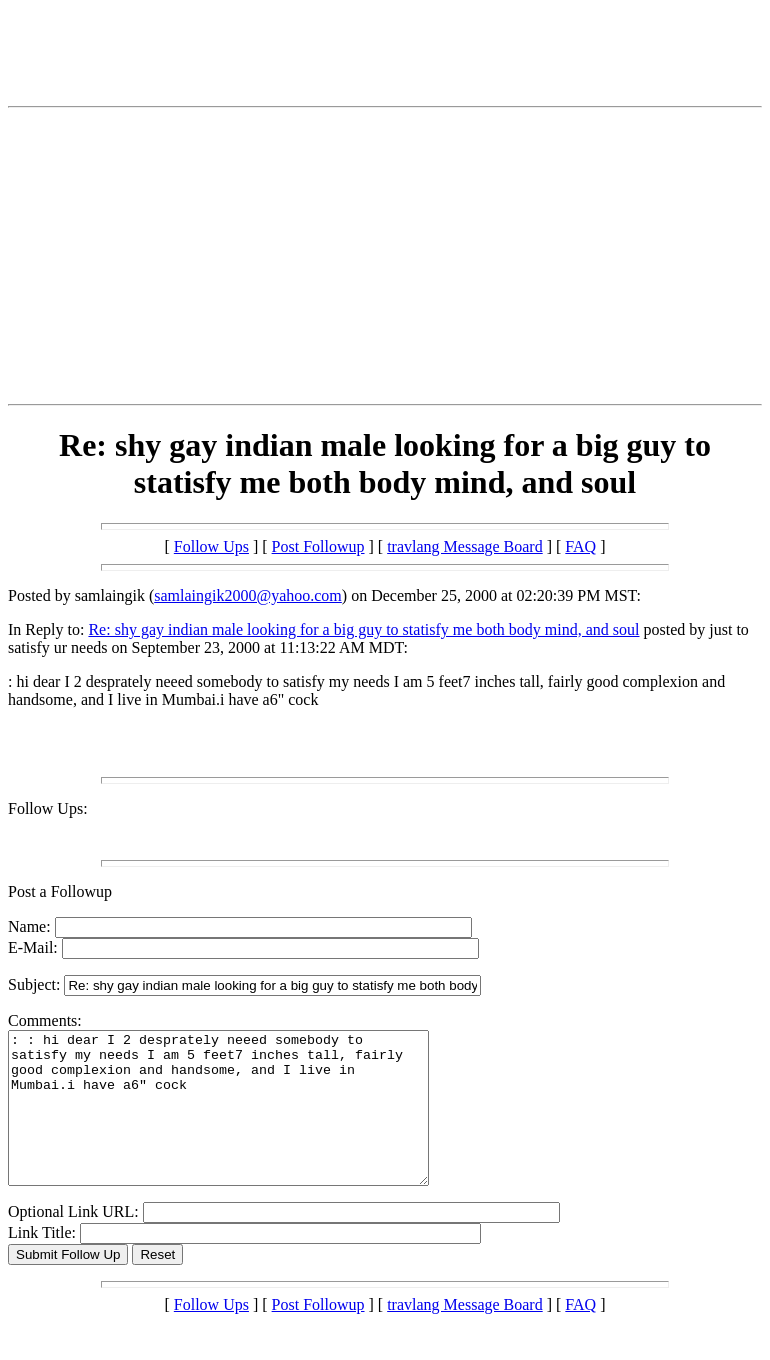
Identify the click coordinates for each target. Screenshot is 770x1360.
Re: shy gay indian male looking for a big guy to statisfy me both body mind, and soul (363, 629)
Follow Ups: (48, 808)
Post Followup (318, 546)
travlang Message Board (465, 546)
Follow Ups (211, 546)
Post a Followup (60, 891)
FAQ (580, 546)
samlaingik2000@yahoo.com (248, 595)
